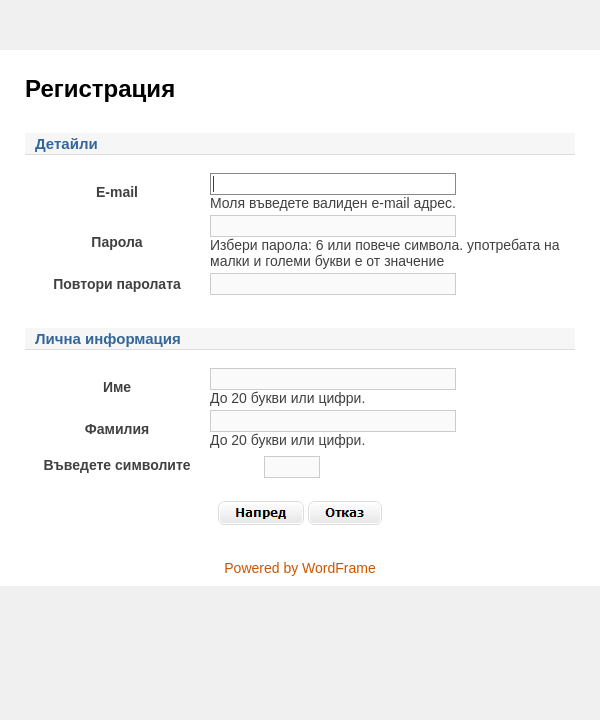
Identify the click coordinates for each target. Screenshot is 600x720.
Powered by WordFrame (299, 568)
